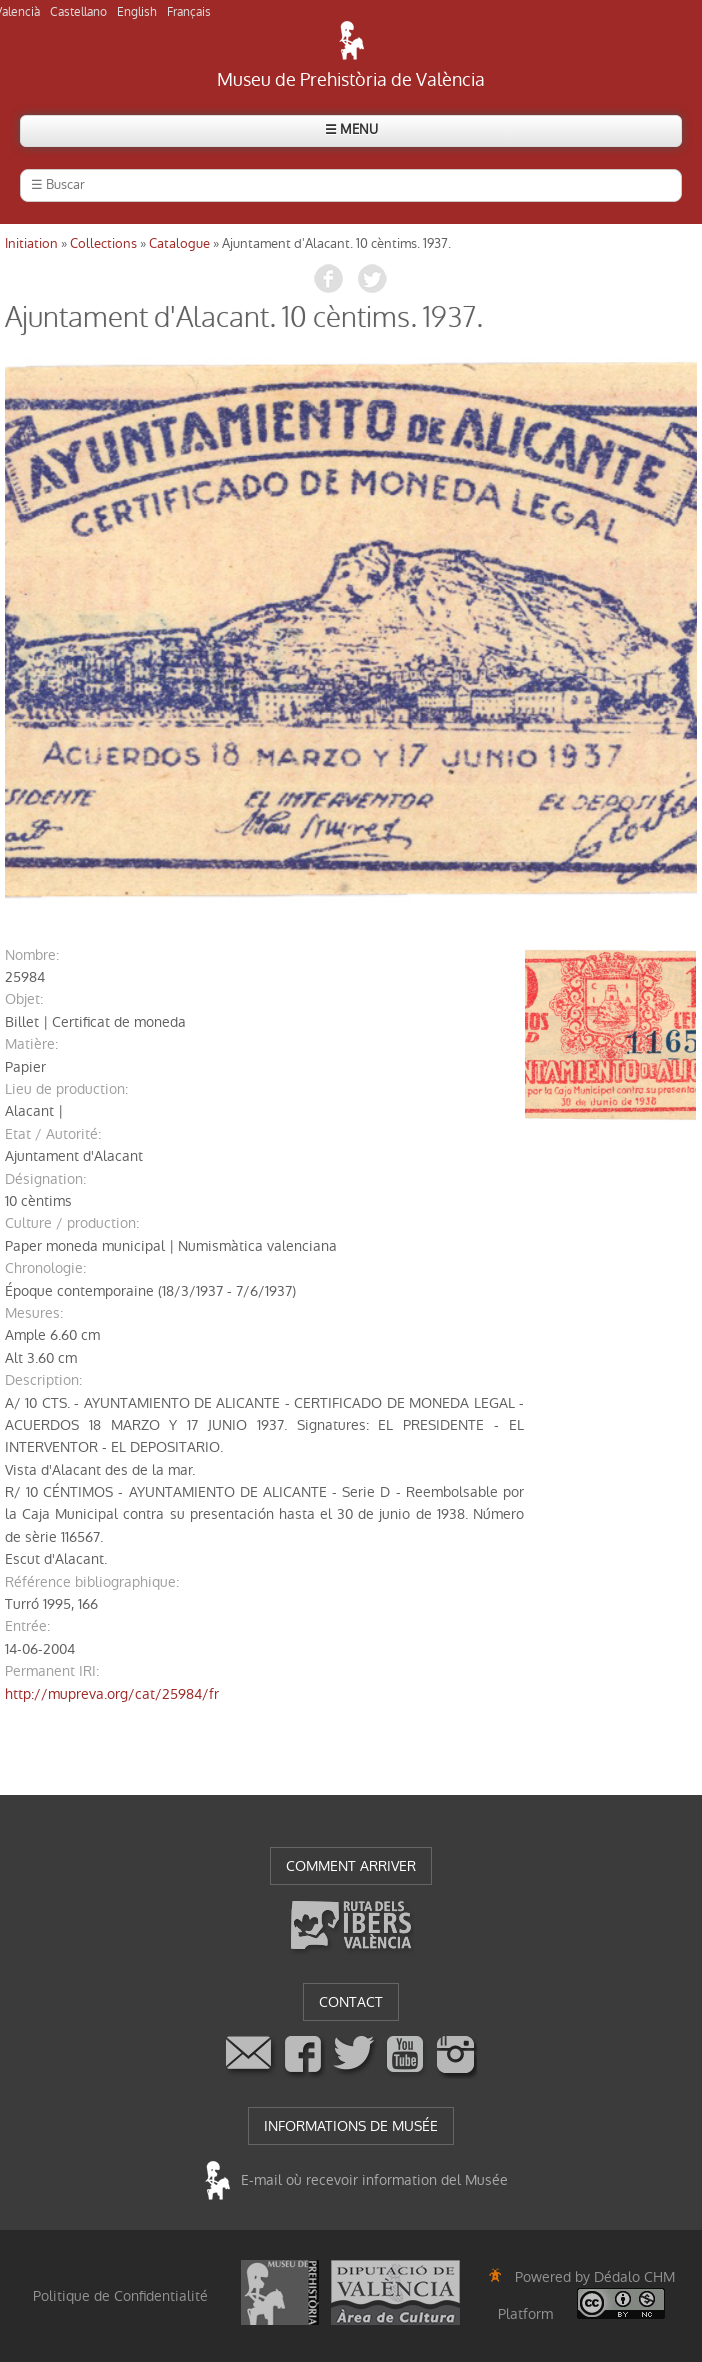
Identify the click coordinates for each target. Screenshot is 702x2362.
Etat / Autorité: (53, 1134)
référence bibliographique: (92, 1582)
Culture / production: (72, 1223)
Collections (103, 243)
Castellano (78, 12)
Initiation (31, 243)
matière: (31, 1044)
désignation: (45, 1179)
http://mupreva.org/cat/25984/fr (112, 1694)
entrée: (27, 1626)
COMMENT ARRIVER (351, 1866)
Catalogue (179, 243)
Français (189, 12)
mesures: (34, 1313)
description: (43, 1380)
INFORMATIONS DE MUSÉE (351, 2126)
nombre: (32, 955)
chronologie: (45, 1268)
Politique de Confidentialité (120, 2296)
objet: (24, 999)
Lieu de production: (66, 1089)
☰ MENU (351, 129)
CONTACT (351, 2002)
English (137, 12)
